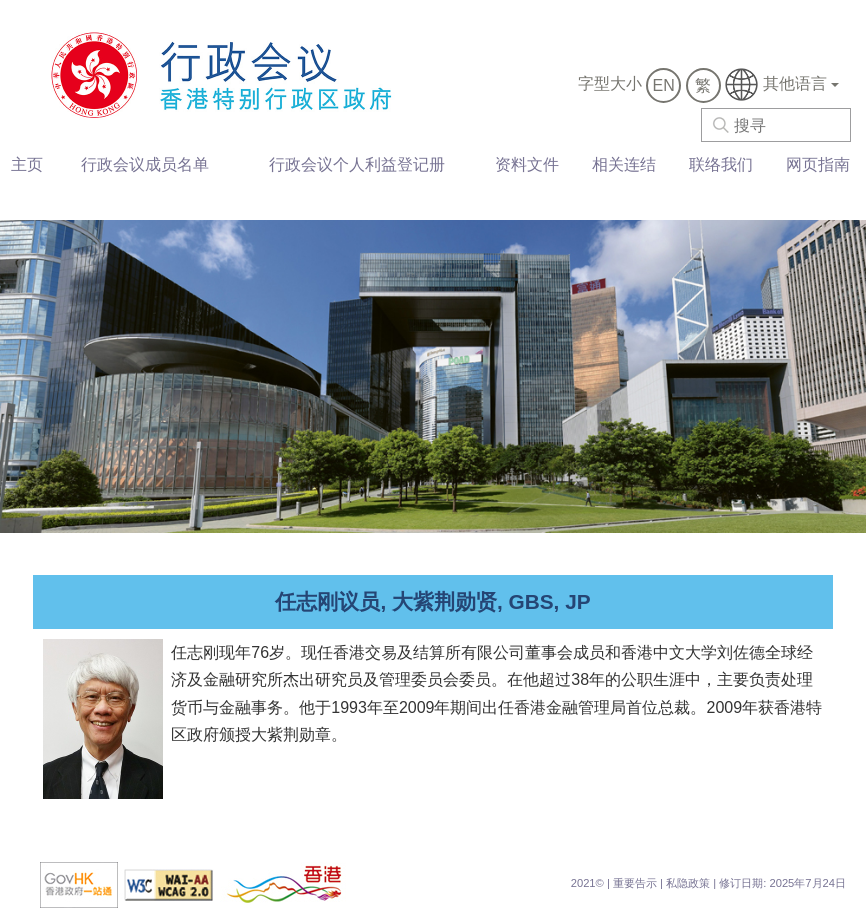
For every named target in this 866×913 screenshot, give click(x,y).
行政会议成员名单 (145, 164)
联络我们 (721, 164)
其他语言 (782, 84)
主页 (27, 164)
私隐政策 (688, 883)
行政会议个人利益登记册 (357, 164)
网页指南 (818, 164)
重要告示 (635, 883)
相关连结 (624, 164)
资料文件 (527, 164)
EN (664, 85)
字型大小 (610, 83)
